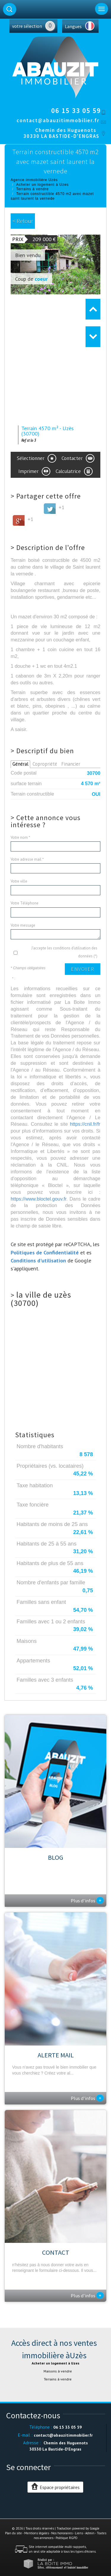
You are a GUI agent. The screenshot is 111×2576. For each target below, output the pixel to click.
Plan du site (13, 2533)
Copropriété (45, 764)
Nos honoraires (62, 2533)
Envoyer (82, 969)
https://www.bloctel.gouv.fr (38, 1198)
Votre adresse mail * (27, 859)
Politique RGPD (67, 2538)
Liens (79, 2533)
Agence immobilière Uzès (34, 180)
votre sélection (27, 26)
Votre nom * (20, 837)
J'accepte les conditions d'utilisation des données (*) (64, 952)
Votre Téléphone (24, 903)
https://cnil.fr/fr (85, 1124)
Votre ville (19, 881)
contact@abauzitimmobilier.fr (58, 120)
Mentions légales (36, 2533)
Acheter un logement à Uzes (42, 185)
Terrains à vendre (32, 189)
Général (20, 764)
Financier (70, 764)
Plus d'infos (87, 1900)
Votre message (23, 925)
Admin (89, 2533)
